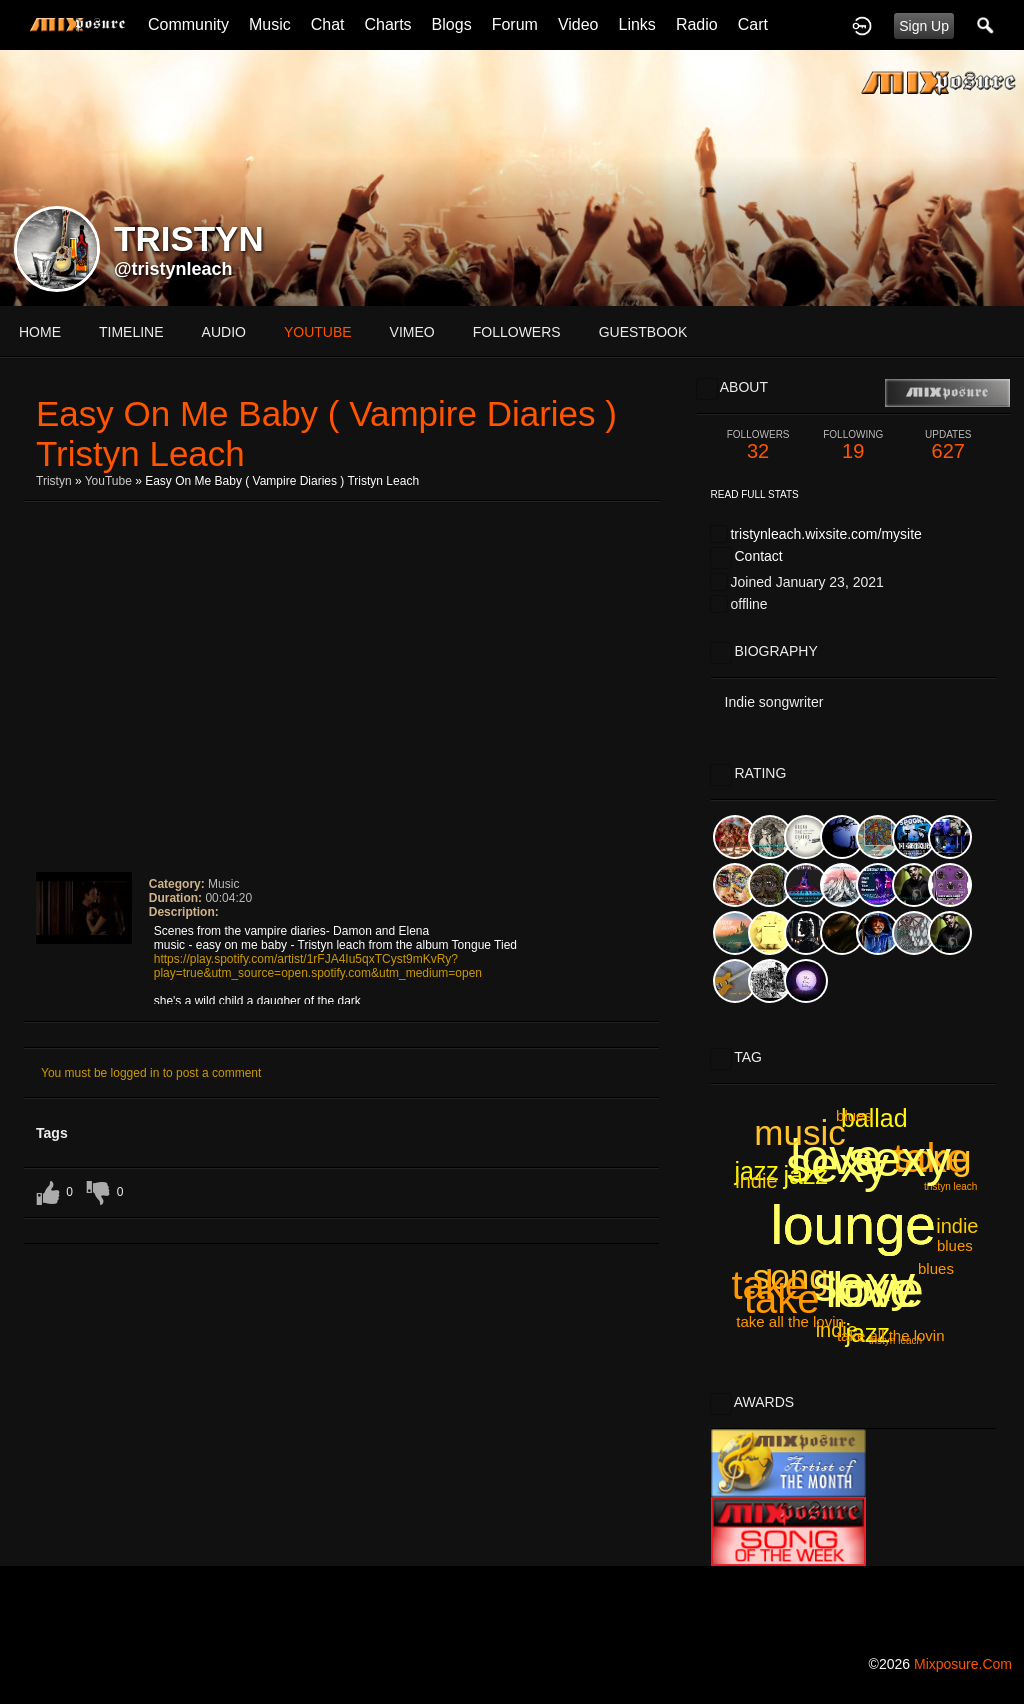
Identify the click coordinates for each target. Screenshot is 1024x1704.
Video (578, 24)
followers (517, 332)
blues (955, 1245)
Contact (758, 556)
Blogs (452, 24)
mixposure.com (963, 1664)
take (769, 1285)
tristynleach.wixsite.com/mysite (825, 534)
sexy (863, 1284)
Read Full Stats (755, 494)
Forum (515, 24)
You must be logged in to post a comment (151, 1073)
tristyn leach (895, 1340)
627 (948, 445)
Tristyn (54, 481)
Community (188, 24)
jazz (756, 1171)
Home (40, 332)
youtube (318, 332)
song (934, 1157)
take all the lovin (790, 1321)
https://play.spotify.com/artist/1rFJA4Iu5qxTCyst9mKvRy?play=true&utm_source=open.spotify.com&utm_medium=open (318, 966)
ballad (874, 1118)
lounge (853, 1225)
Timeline (131, 332)
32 (758, 445)
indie (837, 1330)
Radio (697, 24)
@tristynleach (173, 269)
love (836, 1157)
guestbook (643, 332)
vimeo (412, 332)
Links (637, 24)
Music (270, 24)
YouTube (108, 481)
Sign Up (924, 26)
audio (224, 332)
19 (853, 445)
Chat (328, 24)
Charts (387, 24)
